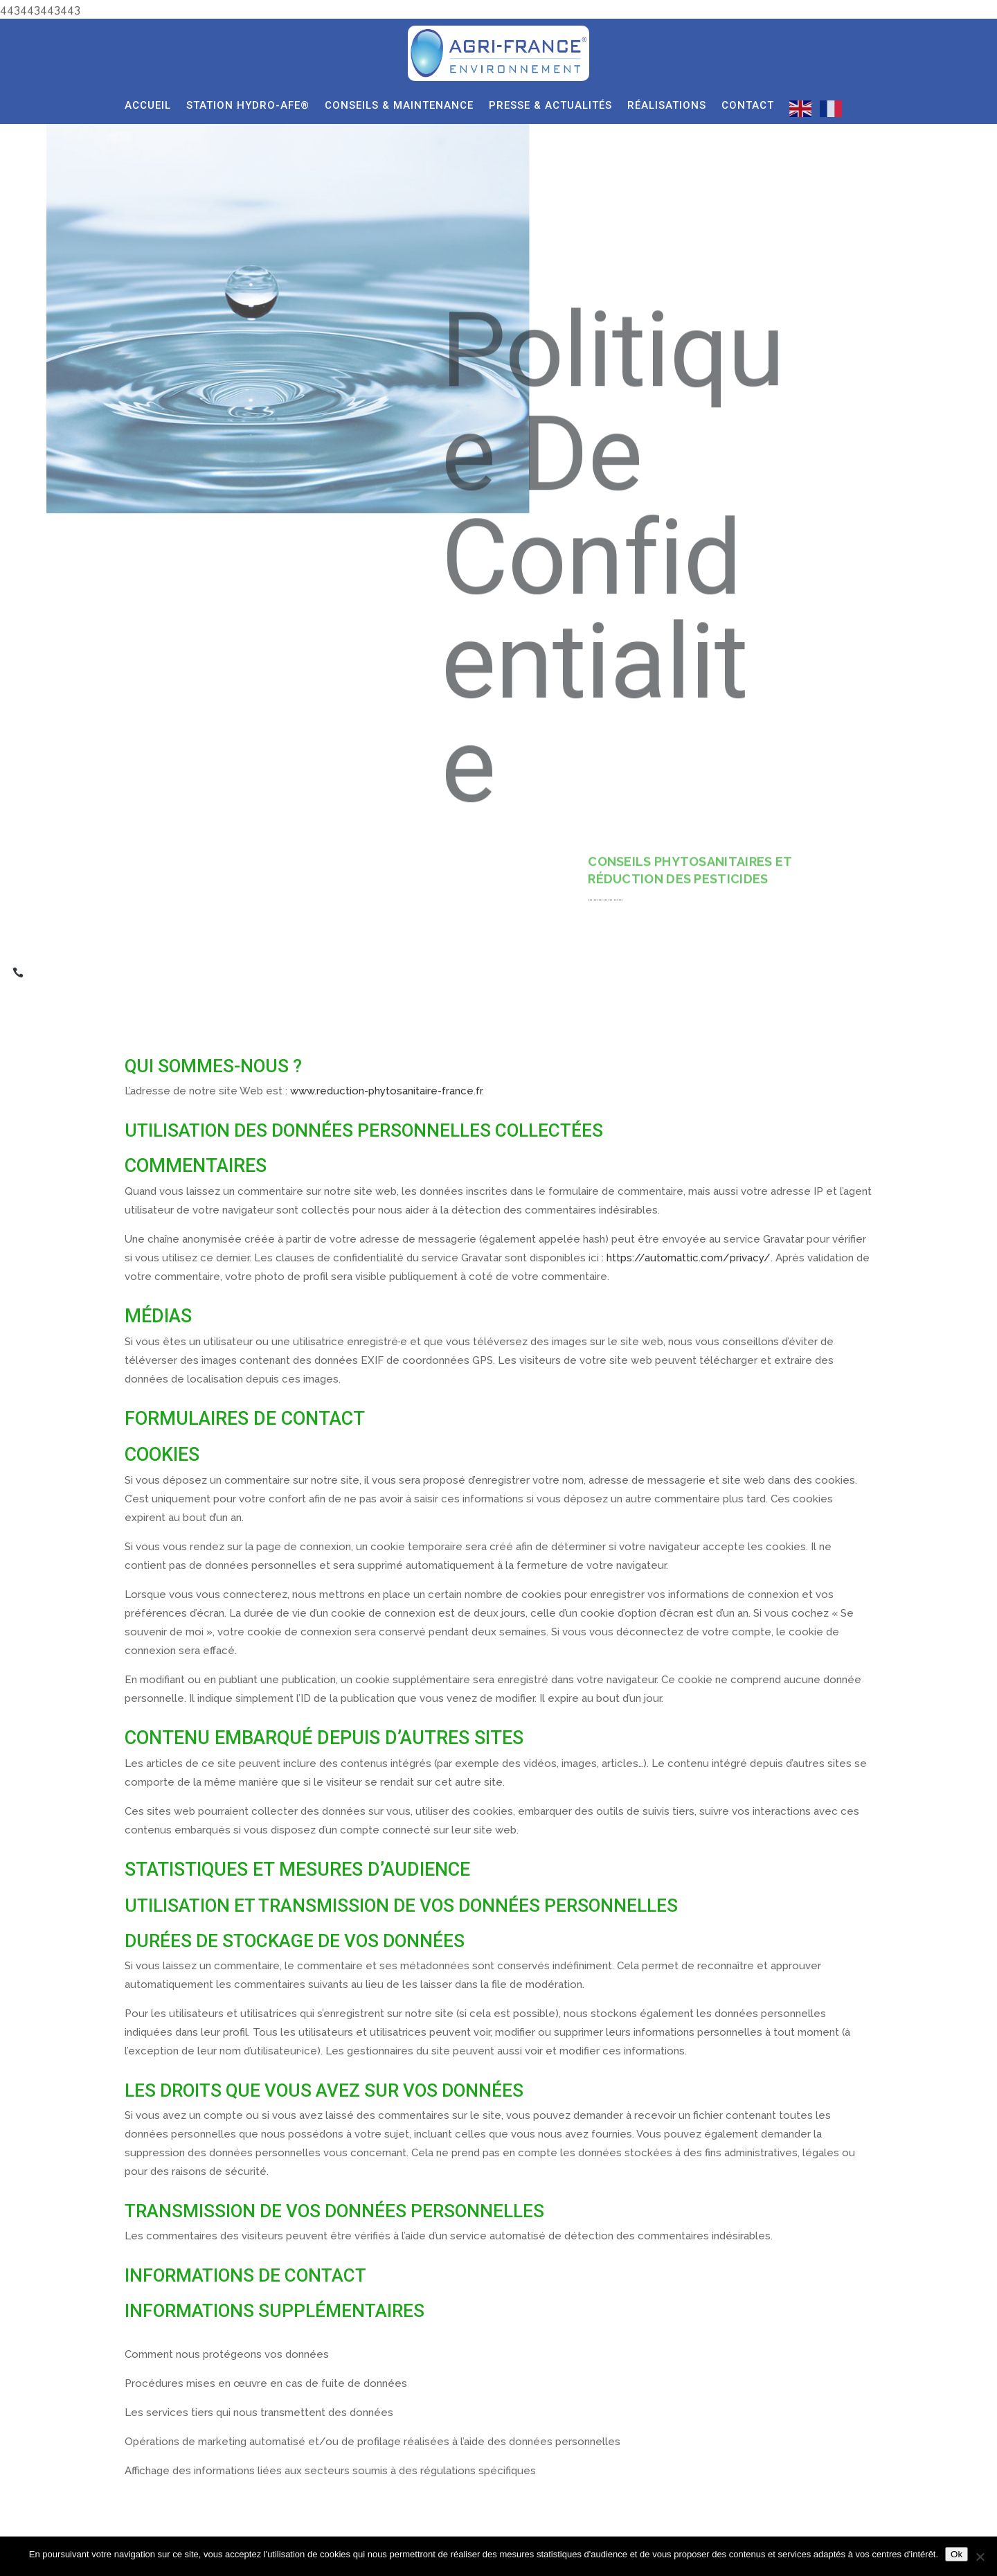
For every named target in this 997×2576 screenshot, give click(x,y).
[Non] (980, 2557)
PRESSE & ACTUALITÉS (550, 106)
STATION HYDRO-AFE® (247, 106)
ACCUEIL (148, 106)
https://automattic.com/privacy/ (689, 1258)
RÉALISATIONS (666, 106)
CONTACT (747, 106)
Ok (956, 2554)
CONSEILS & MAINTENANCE (399, 106)
